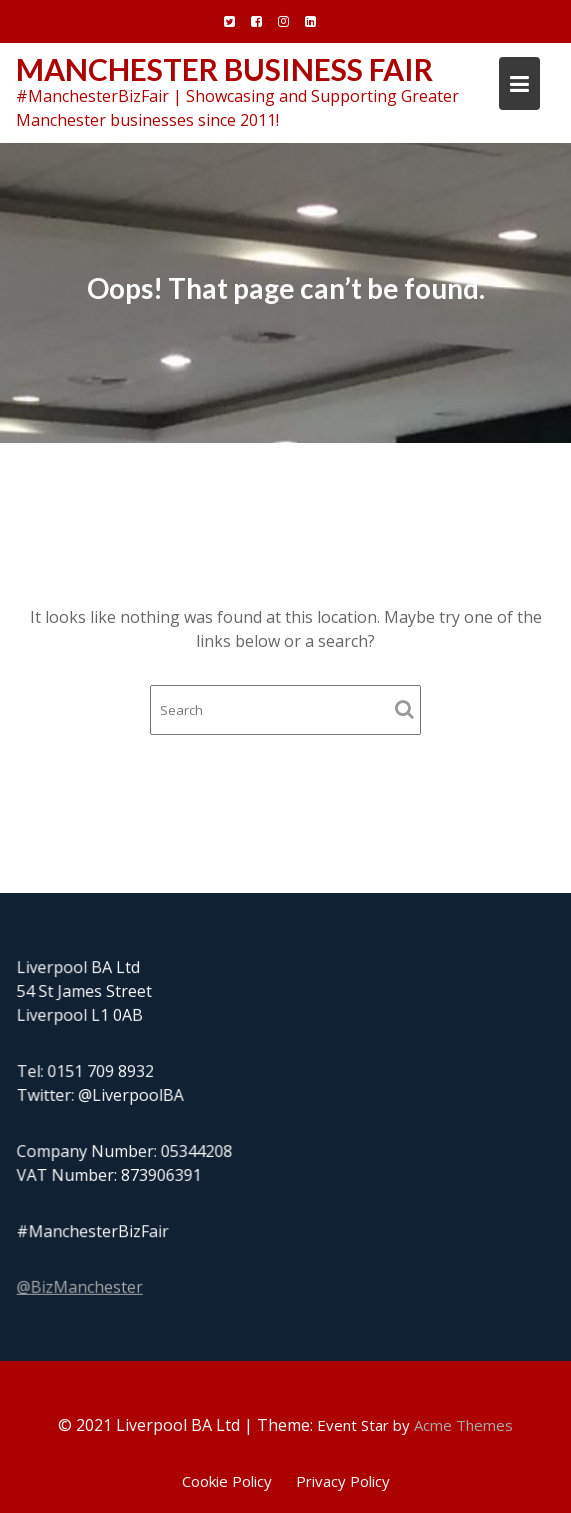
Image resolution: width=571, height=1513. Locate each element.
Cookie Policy (227, 1481)
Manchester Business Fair (224, 69)
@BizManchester (81, 1287)
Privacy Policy (343, 1481)
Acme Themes (463, 1425)
